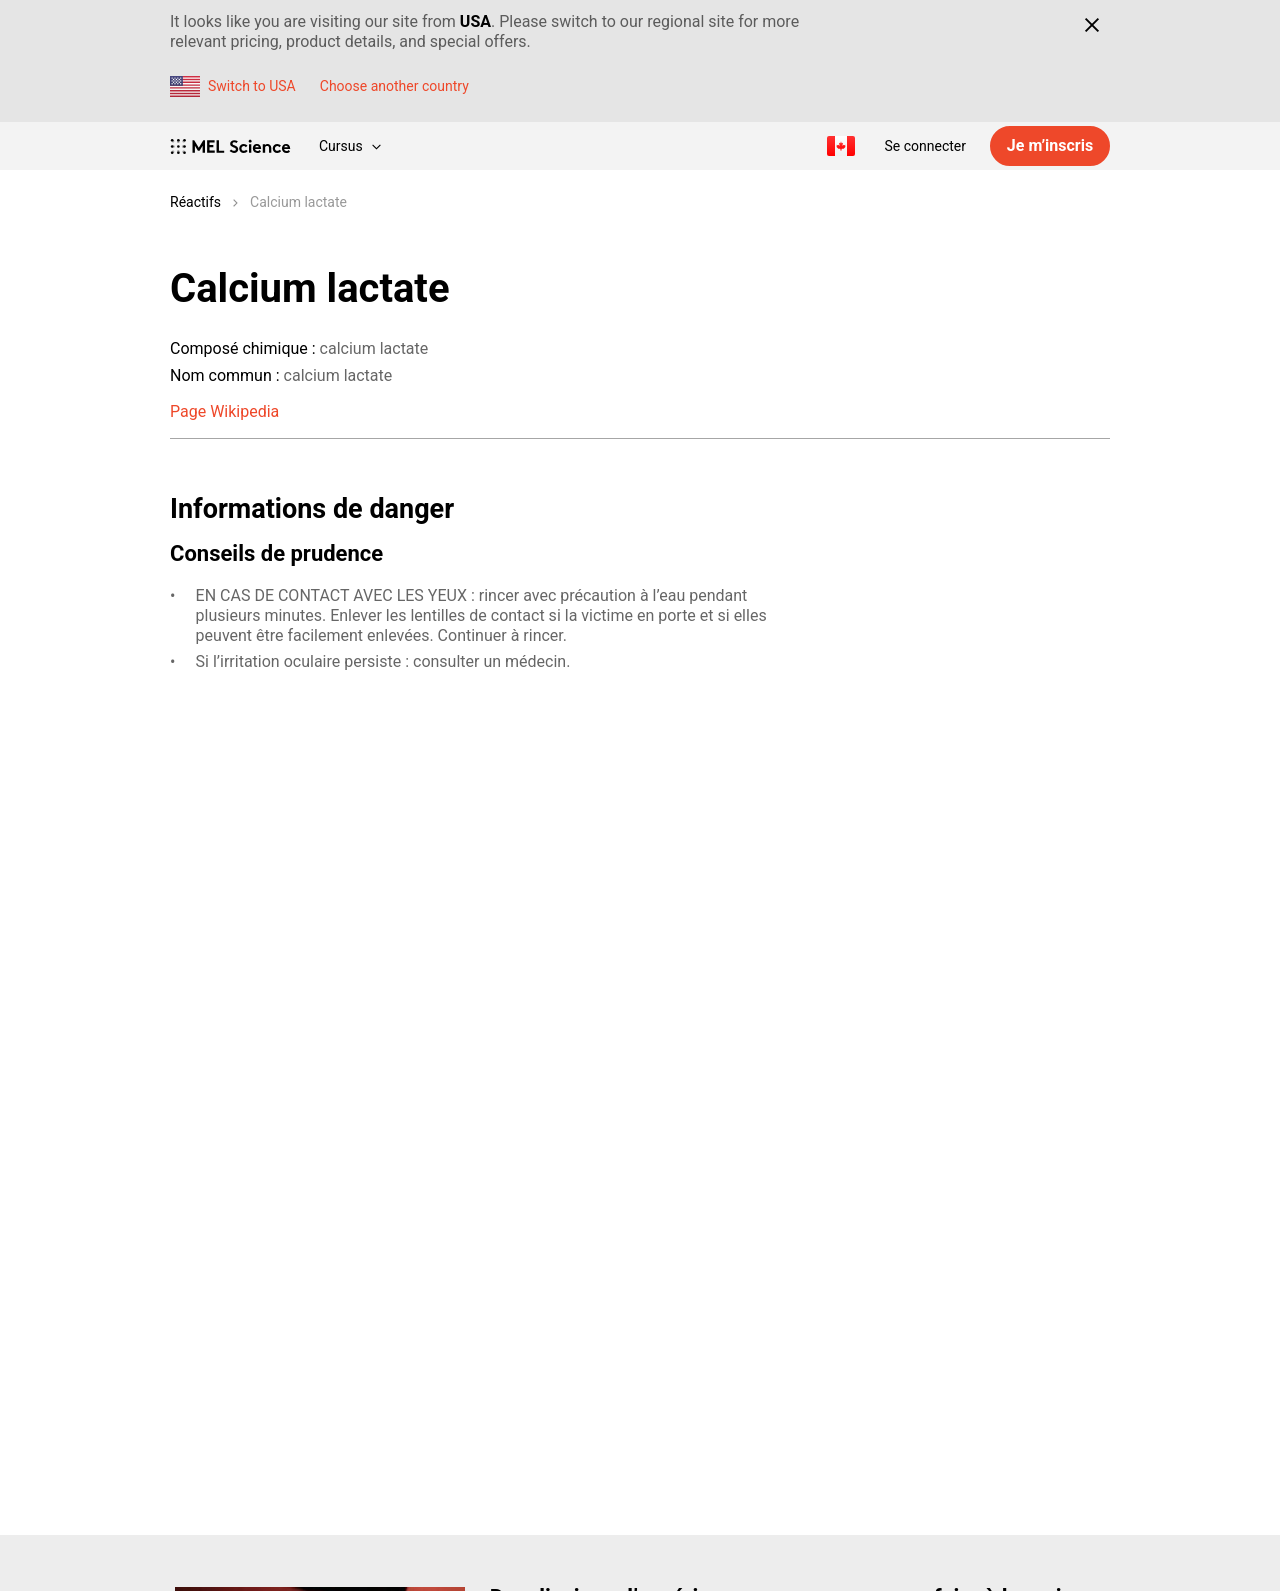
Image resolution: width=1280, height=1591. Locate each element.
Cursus (350, 146)
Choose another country (394, 86)
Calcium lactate (298, 202)
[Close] (1091, 25)
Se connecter (925, 146)
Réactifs (195, 202)
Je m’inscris (1050, 145)
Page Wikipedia (224, 411)
